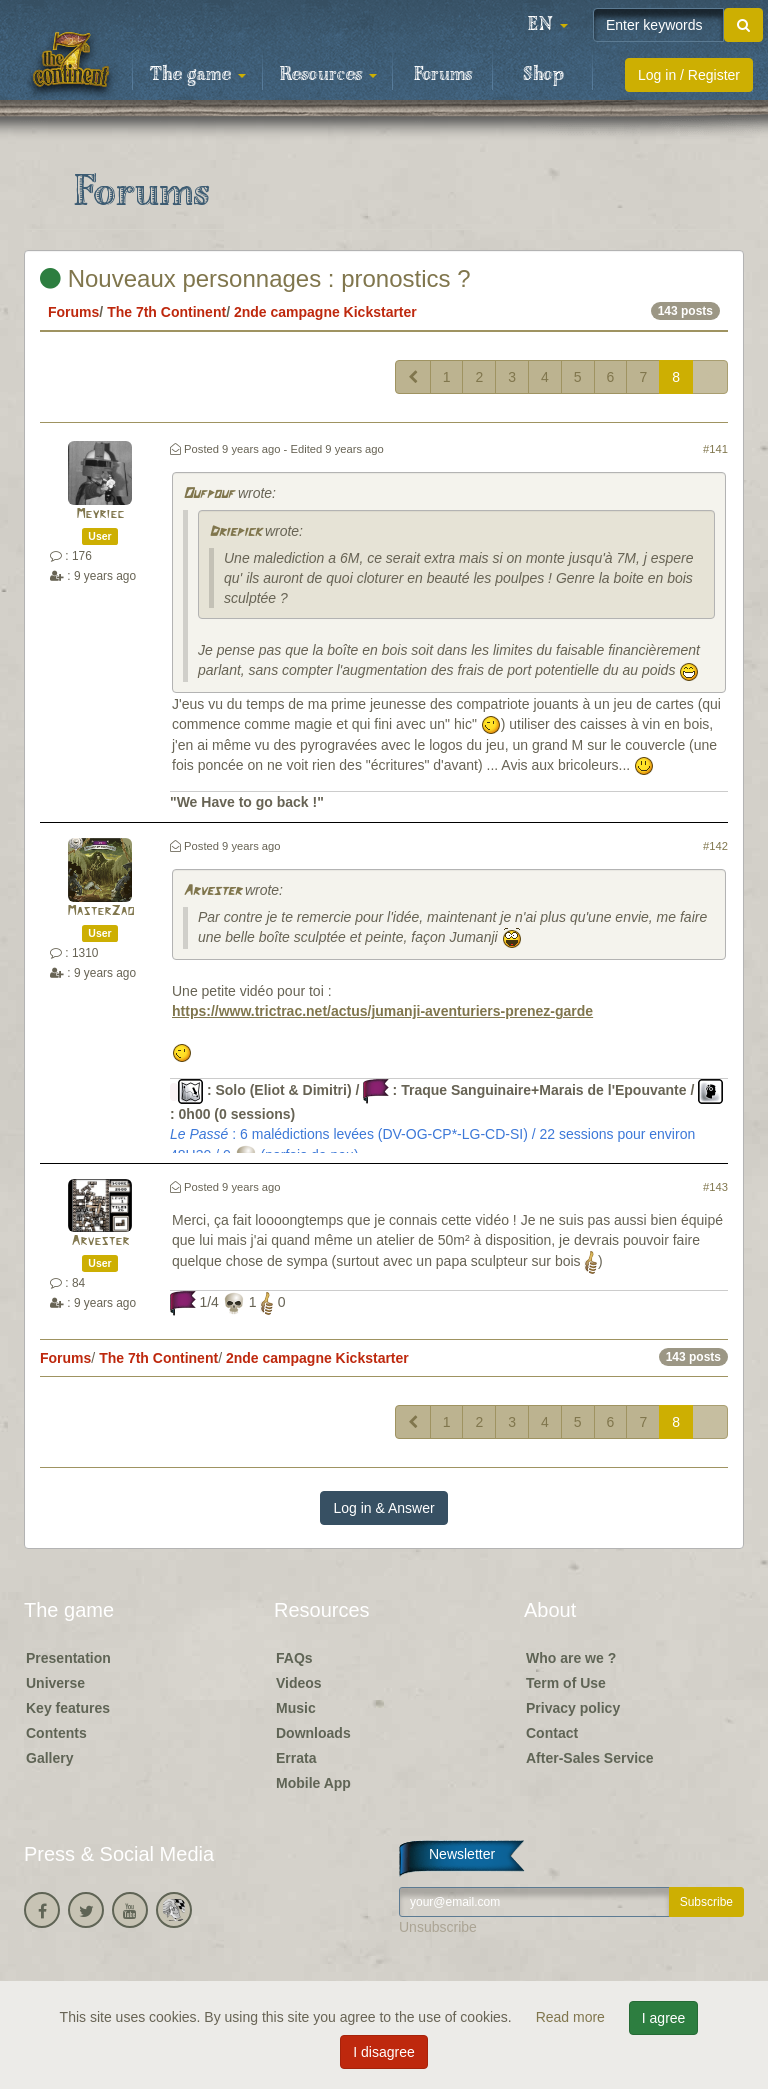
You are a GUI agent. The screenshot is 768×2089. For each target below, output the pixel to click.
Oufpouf (208, 494)
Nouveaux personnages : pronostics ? (255, 278)
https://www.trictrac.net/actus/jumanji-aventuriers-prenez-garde (382, 1011)
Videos (299, 1683)
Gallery (49, 1758)
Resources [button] (328, 75)
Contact (552, 1733)
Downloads (313, 1733)
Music (296, 1708)
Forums (443, 75)
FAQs (294, 1658)
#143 (715, 1187)
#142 (715, 846)
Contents (56, 1733)
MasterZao (100, 911)
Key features (68, 1708)
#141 (715, 449)
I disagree (383, 2052)
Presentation (68, 1658)
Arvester (212, 891)
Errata (296, 1758)
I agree (664, 2018)
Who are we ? (571, 1658)
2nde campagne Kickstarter (325, 312)
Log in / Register (689, 75)
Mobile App (313, 1783)
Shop (543, 75)
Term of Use (566, 1683)
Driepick (235, 532)
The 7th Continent (166, 312)
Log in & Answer (383, 1508)
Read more (572, 2017)
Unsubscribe (438, 1927)
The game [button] (198, 75)
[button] (548, 25)
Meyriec (100, 514)
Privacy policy (573, 1708)
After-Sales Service (590, 1758)
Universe (55, 1683)
